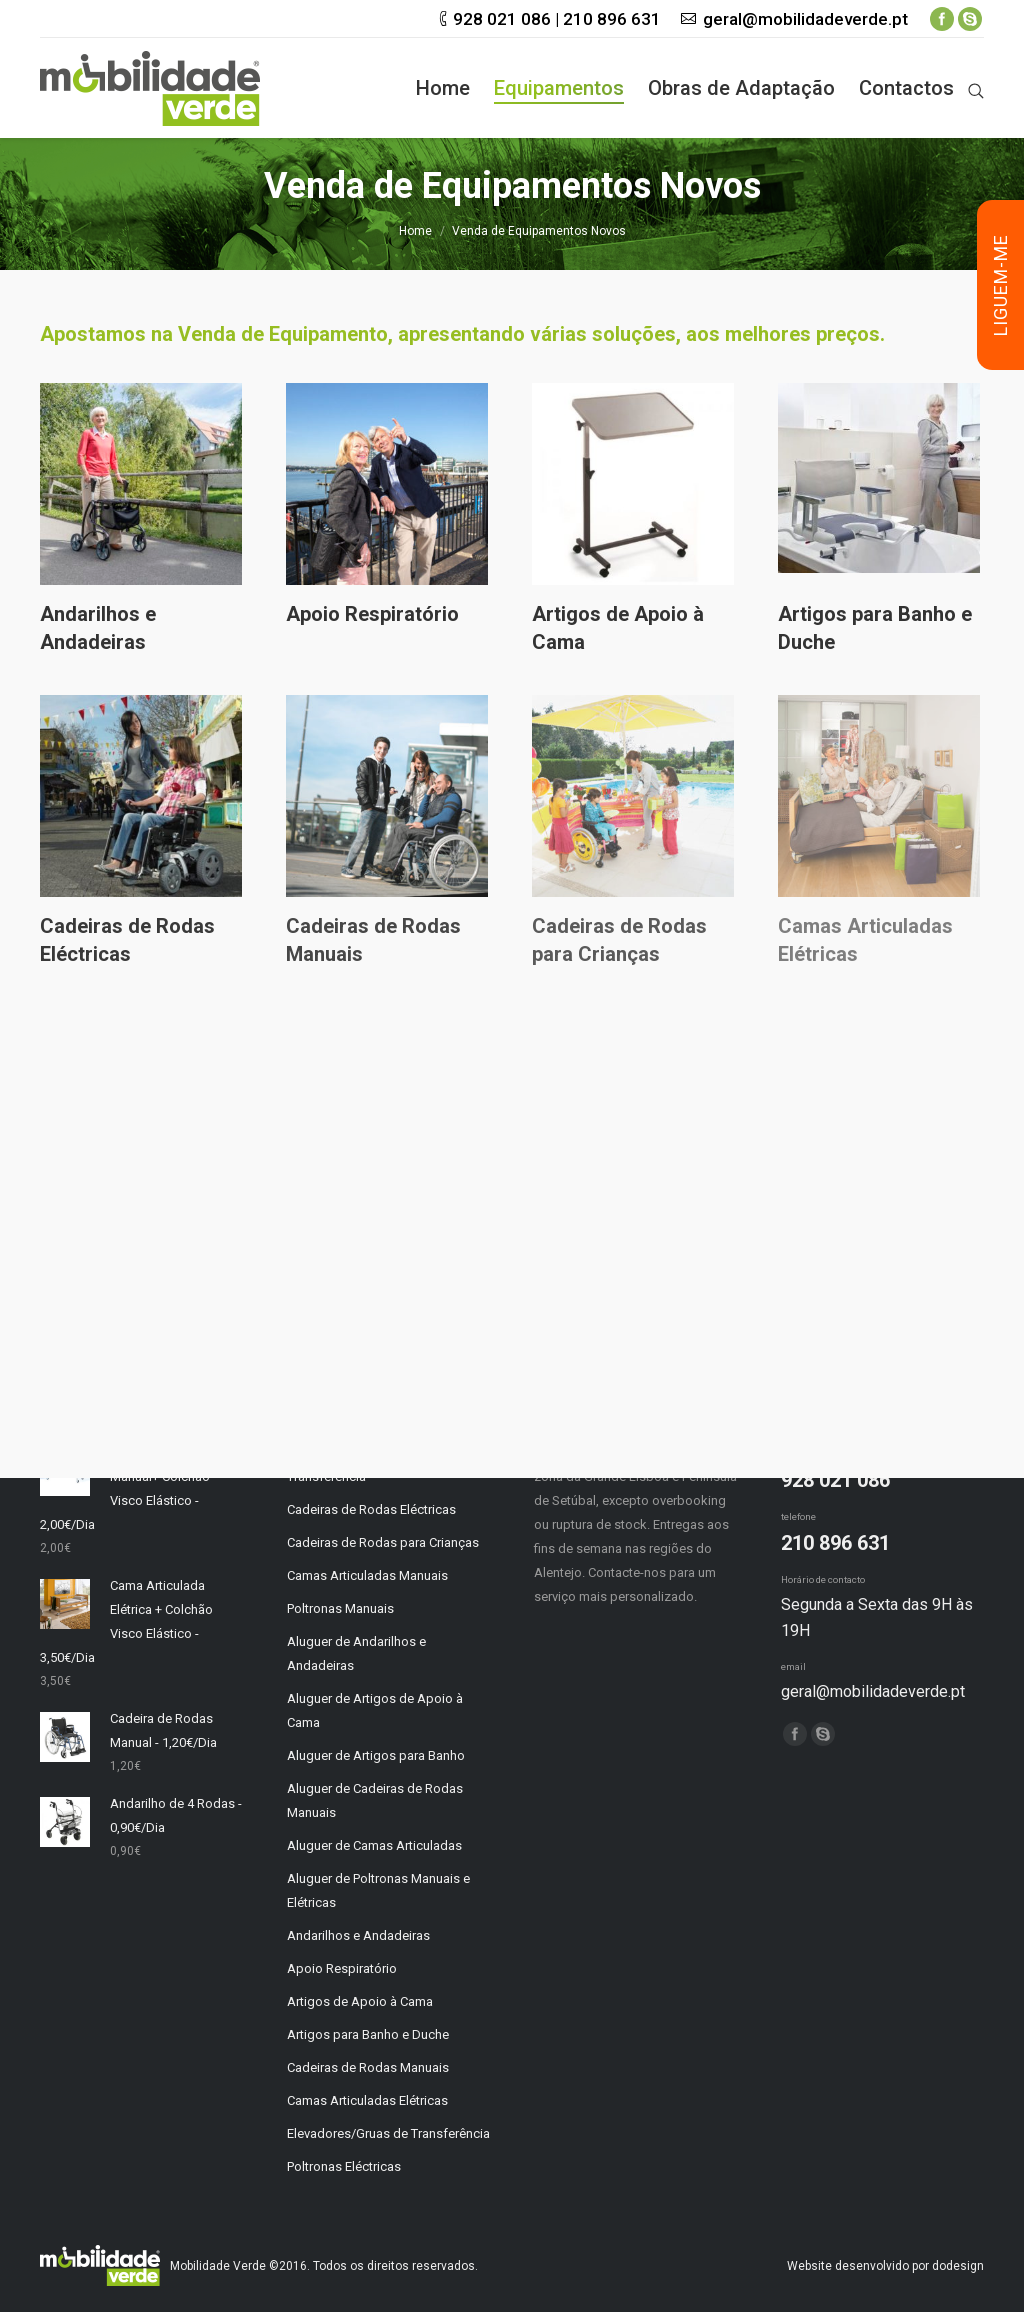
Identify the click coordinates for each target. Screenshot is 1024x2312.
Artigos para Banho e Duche (875, 628)
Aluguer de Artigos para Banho (376, 1755)
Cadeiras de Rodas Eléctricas (127, 940)
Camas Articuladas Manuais (367, 1575)
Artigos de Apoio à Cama (618, 628)
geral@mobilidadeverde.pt (805, 19)
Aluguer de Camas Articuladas (374, 1845)
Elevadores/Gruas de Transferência (388, 2133)
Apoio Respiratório (372, 614)
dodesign (958, 2266)
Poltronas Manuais (340, 1608)
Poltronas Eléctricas (344, 2166)
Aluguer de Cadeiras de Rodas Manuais (375, 1800)
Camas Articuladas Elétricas (367, 2100)
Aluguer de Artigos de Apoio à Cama (375, 1710)
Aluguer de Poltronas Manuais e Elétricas (378, 1890)
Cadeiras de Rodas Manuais (373, 940)
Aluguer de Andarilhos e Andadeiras (356, 1653)
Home (415, 231)
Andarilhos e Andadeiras (98, 628)
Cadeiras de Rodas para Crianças (619, 940)
